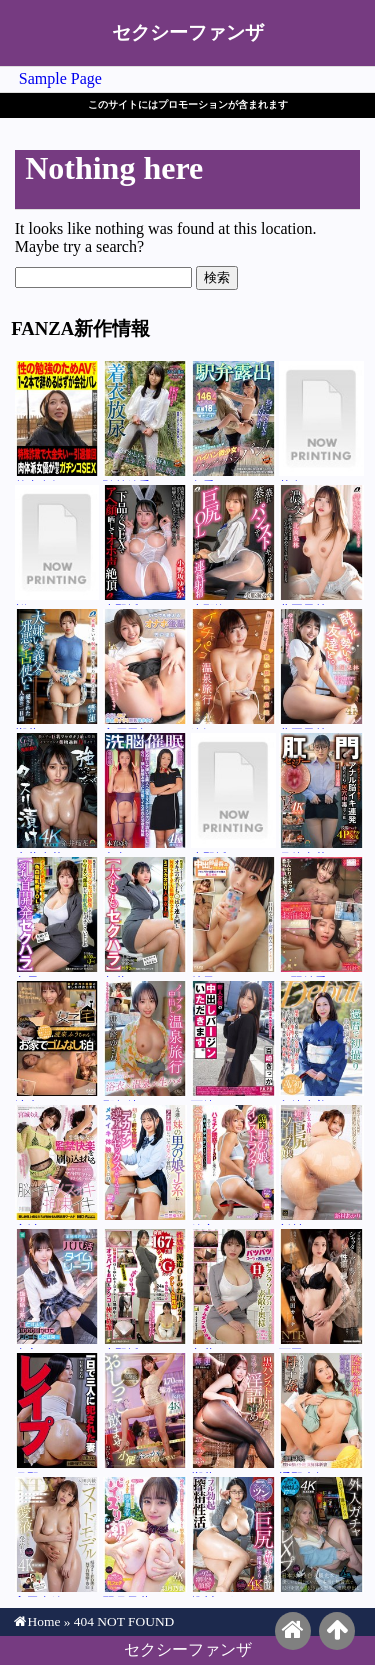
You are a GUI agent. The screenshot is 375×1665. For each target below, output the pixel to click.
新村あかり (321, 1165)
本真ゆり (145, 793)
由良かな (57, 1289)
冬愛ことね (233, 421)
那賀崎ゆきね (145, 1041)
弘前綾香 (145, 421)
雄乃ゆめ (233, 917)
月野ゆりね (57, 1413)
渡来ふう (57, 1041)
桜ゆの (57, 545)
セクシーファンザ (188, 32)
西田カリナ (321, 1289)
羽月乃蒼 (145, 1537)
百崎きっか (233, 1041)
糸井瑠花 (57, 793)
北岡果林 (321, 545)
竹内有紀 (57, 421)
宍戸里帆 (145, 669)
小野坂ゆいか (145, 545)
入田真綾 (57, 1537)
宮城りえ (57, 1165)
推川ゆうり (233, 1537)
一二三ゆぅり (145, 1165)
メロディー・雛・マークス (321, 1537)
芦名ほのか (321, 421)
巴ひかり (145, 1413)
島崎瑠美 (321, 1041)
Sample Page (60, 78)
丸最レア (57, 917)
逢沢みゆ (233, 669)
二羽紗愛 (321, 917)
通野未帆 (321, 1413)
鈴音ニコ (233, 1165)
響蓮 (57, 669)
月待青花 (321, 793)
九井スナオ (145, 917)
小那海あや (233, 545)
